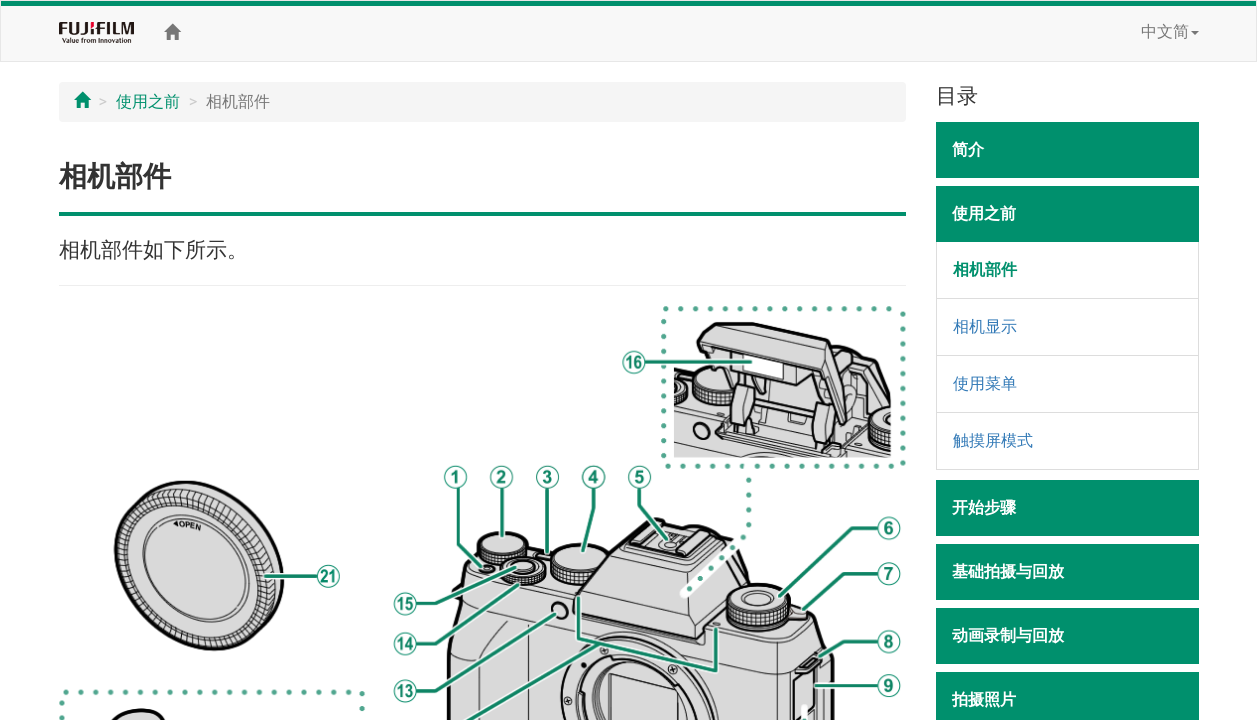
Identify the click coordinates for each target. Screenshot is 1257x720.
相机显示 (985, 326)
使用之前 (148, 101)
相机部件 (985, 269)
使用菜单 (985, 383)
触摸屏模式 (993, 440)
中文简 (1170, 31)
